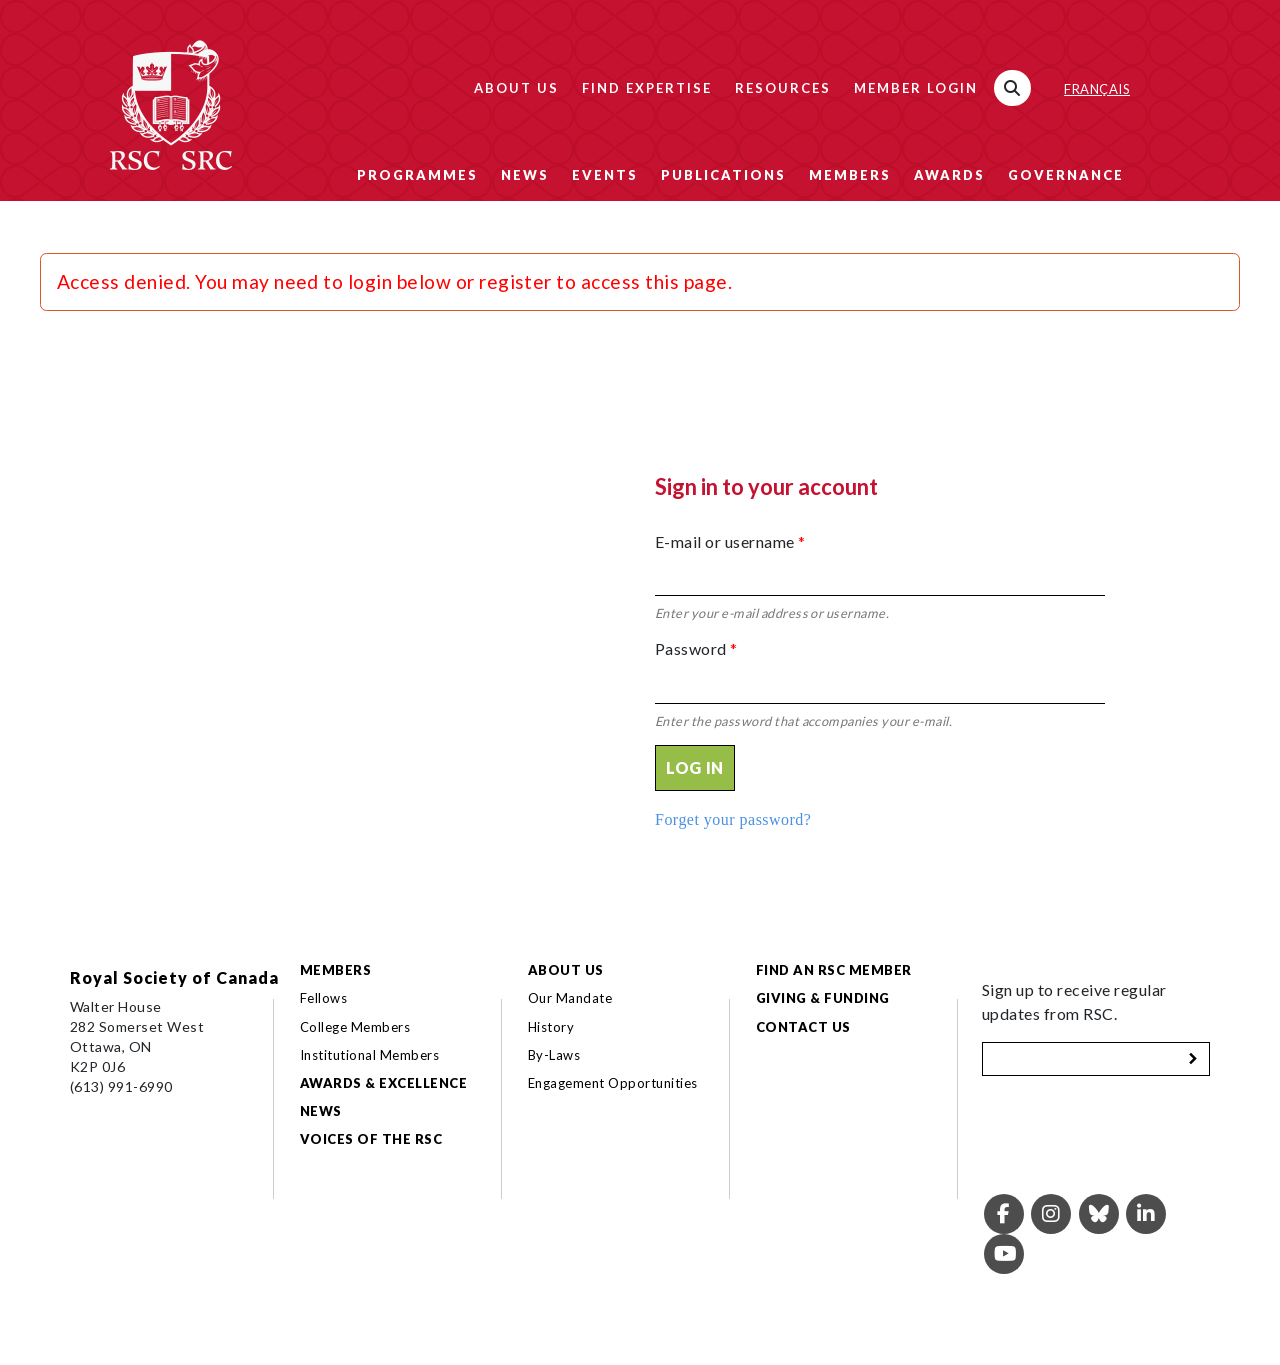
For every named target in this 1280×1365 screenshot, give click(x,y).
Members (850, 175)
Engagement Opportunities (613, 1083)
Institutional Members (369, 1055)
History (551, 1027)
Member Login (916, 88)
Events (605, 175)
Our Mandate (570, 998)
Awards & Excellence (383, 1083)
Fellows (323, 998)
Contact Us (803, 1027)
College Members (355, 1027)
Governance (1066, 175)
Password (696, 648)
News (525, 175)
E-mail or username (730, 541)
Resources (783, 88)
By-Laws (554, 1055)
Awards (949, 175)
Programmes (417, 175)
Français (1097, 89)
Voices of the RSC (371, 1139)
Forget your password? (733, 819)
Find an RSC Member (834, 970)
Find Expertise (647, 88)
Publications (723, 175)
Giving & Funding (823, 998)
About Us (516, 88)
